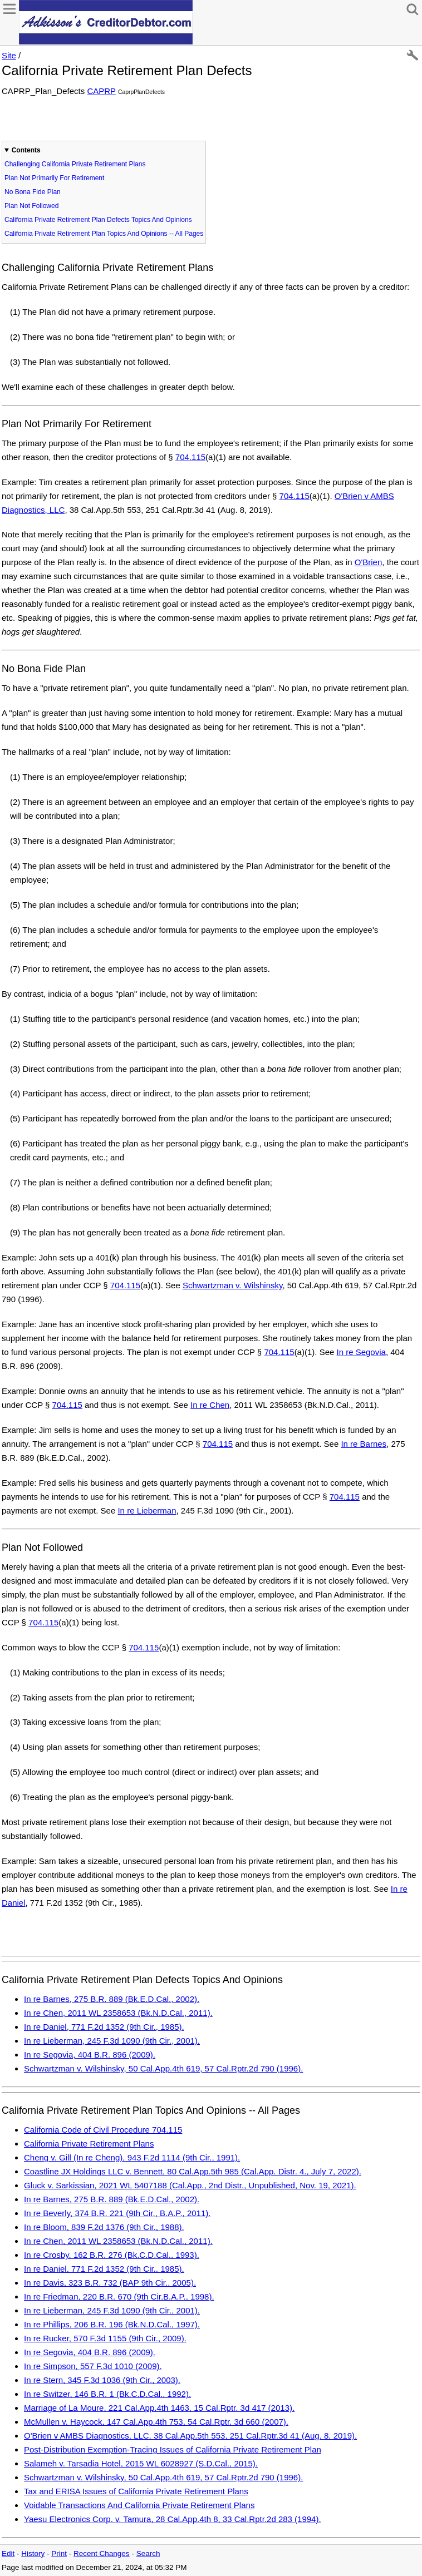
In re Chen (209, 1405)
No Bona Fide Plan (32, 192)
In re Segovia (360, 1352)
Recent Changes (101, 2553)
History (33, 2553)
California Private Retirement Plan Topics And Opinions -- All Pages (103, 234)
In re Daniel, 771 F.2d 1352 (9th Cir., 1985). (104, 2026)
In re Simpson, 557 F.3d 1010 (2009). (93, 2366)
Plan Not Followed (31, 206)
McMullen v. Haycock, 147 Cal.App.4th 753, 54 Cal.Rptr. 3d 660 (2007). (156, 2421)
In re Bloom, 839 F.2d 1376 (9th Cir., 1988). (104, 2227)
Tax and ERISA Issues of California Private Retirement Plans (136, 2491)
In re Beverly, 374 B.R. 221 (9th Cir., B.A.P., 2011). (117, 2213)
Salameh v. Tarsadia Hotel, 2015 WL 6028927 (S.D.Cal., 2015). (141, 2463)
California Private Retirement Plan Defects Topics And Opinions (98, 220)
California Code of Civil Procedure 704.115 (103, 2129)
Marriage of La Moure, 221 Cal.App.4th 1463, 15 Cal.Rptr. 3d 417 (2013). (159, 2407)
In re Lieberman (146, 1510)
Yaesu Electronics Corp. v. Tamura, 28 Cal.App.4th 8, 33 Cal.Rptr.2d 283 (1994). (172, 2519)
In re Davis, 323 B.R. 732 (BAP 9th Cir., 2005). (110, 2282)
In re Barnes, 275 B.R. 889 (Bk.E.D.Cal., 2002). (111, 1999)
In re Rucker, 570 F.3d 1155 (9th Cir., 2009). (105, 2338)
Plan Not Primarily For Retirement (54, 178)
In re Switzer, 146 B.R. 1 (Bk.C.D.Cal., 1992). (107, 2394)
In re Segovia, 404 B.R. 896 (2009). (89, 2054)
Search (148, 2553)
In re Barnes (363, 1443)
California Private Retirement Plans (89, 2143)
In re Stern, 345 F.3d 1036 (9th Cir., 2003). (102, 2380)
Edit (8, 2553)
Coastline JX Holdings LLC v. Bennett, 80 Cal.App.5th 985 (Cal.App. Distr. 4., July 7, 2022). (192, 2171)
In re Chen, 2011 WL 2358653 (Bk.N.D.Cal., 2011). (118, 2013)
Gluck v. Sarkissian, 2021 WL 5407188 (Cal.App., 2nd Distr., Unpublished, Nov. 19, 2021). (190, 2185)
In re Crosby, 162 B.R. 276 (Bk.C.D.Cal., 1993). (111, 2254)
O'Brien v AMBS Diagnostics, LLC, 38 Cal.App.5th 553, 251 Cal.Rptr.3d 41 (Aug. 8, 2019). (190, 2435)
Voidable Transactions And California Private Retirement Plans (139, 2505)
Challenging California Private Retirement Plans (74, 164)
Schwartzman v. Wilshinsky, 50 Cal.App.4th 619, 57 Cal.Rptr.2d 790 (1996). (163, 2068)
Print (59, 2553)
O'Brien (368, 562)
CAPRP (101, 91)
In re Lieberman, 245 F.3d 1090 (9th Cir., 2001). (112, 2040)
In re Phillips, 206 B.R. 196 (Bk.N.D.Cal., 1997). (112, 2324)
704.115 (190, 457)
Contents (26, 150)
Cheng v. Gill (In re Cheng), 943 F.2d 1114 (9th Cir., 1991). (132, 2157)
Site (9, 55)
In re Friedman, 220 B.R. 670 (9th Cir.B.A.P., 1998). (119, 2296)
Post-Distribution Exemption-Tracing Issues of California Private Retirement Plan (172, 2449)
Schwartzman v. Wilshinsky (232, 1285)
